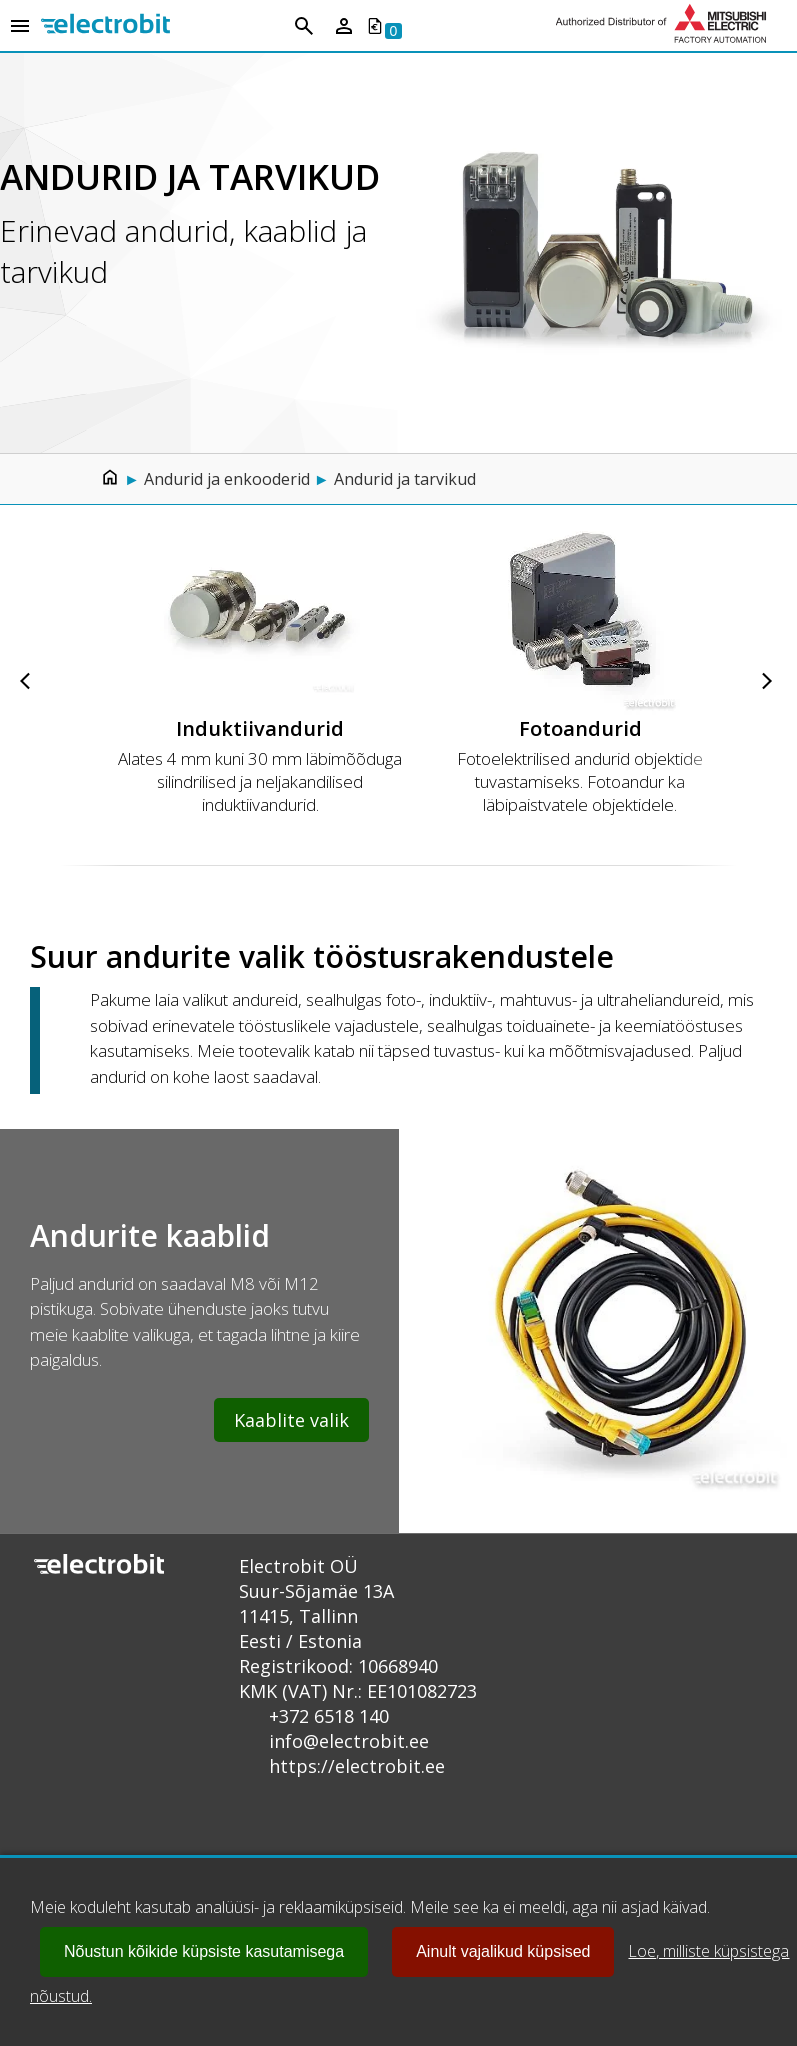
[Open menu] (20, 27)
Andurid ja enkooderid (227, 479)
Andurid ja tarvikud (405, 479)
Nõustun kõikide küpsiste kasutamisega (204, 1951)
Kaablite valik (291, 1420)
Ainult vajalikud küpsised (503, 1951)
